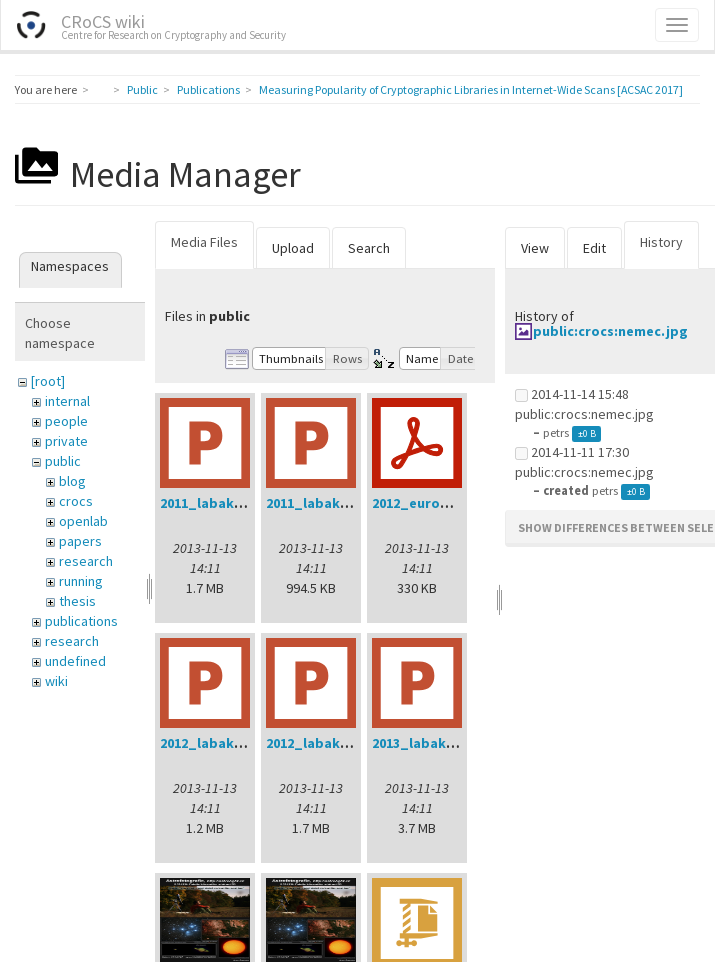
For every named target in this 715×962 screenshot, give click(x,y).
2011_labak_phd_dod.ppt (247, 503)
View (535, 248)
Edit (594, 248)
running (81, 581)
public (63, 461)
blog (72, 481)
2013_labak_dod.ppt (441, 743)
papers (80, 541)
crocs (76, 501)
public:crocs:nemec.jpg (610, 331)
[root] (48, 381)
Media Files (204, 242)
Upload (293, 248)
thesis (77, 601)
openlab (83, 521)
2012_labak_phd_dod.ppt (353, 743)
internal (67, 401)
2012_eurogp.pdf (429, 503)
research (86, 561)
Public (142, 89)
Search (369, 248)
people (66, 421)
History (661, 242)
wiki (56, 681)
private (66, 441)
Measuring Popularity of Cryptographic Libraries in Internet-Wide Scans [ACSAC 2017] (471, 89)
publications (81, 621)
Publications (208, 89)
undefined (75, 661)
